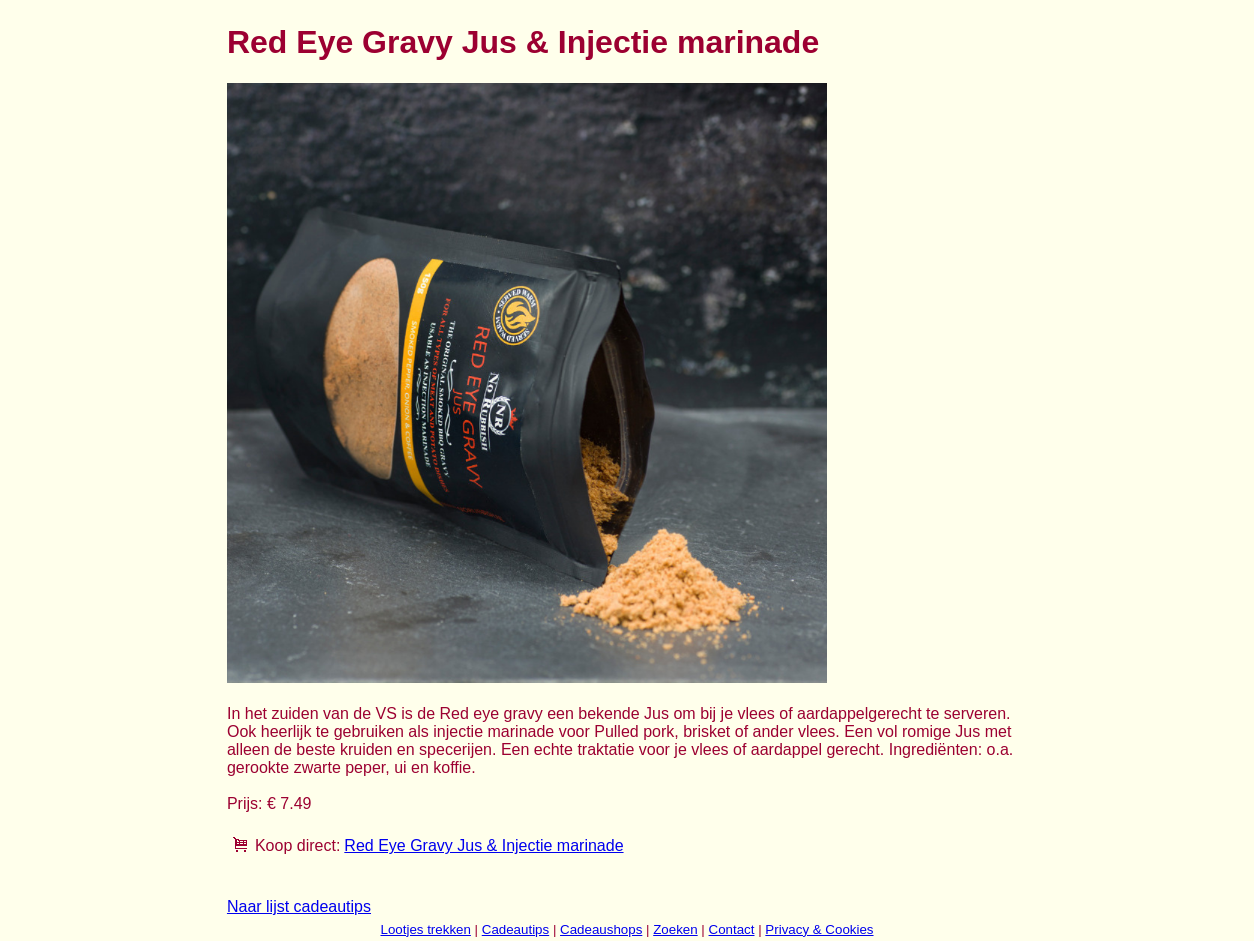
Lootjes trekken (425, 929)
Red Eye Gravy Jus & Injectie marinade (483, 845)
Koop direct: (297, 845)
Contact (732, 929)
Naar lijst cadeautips (299, 906)
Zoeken (675, 929)
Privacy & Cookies (819, 929)
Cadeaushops (601, 929)
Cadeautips (515, 929)
